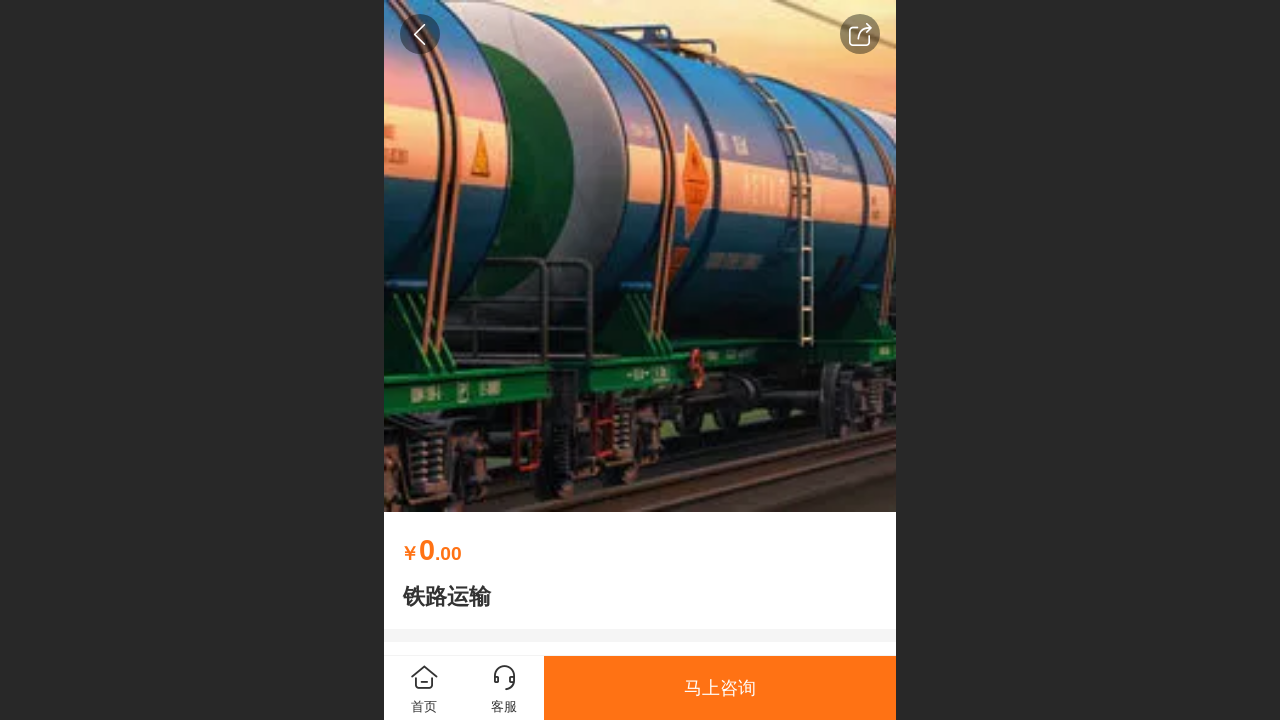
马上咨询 (720, 688)
